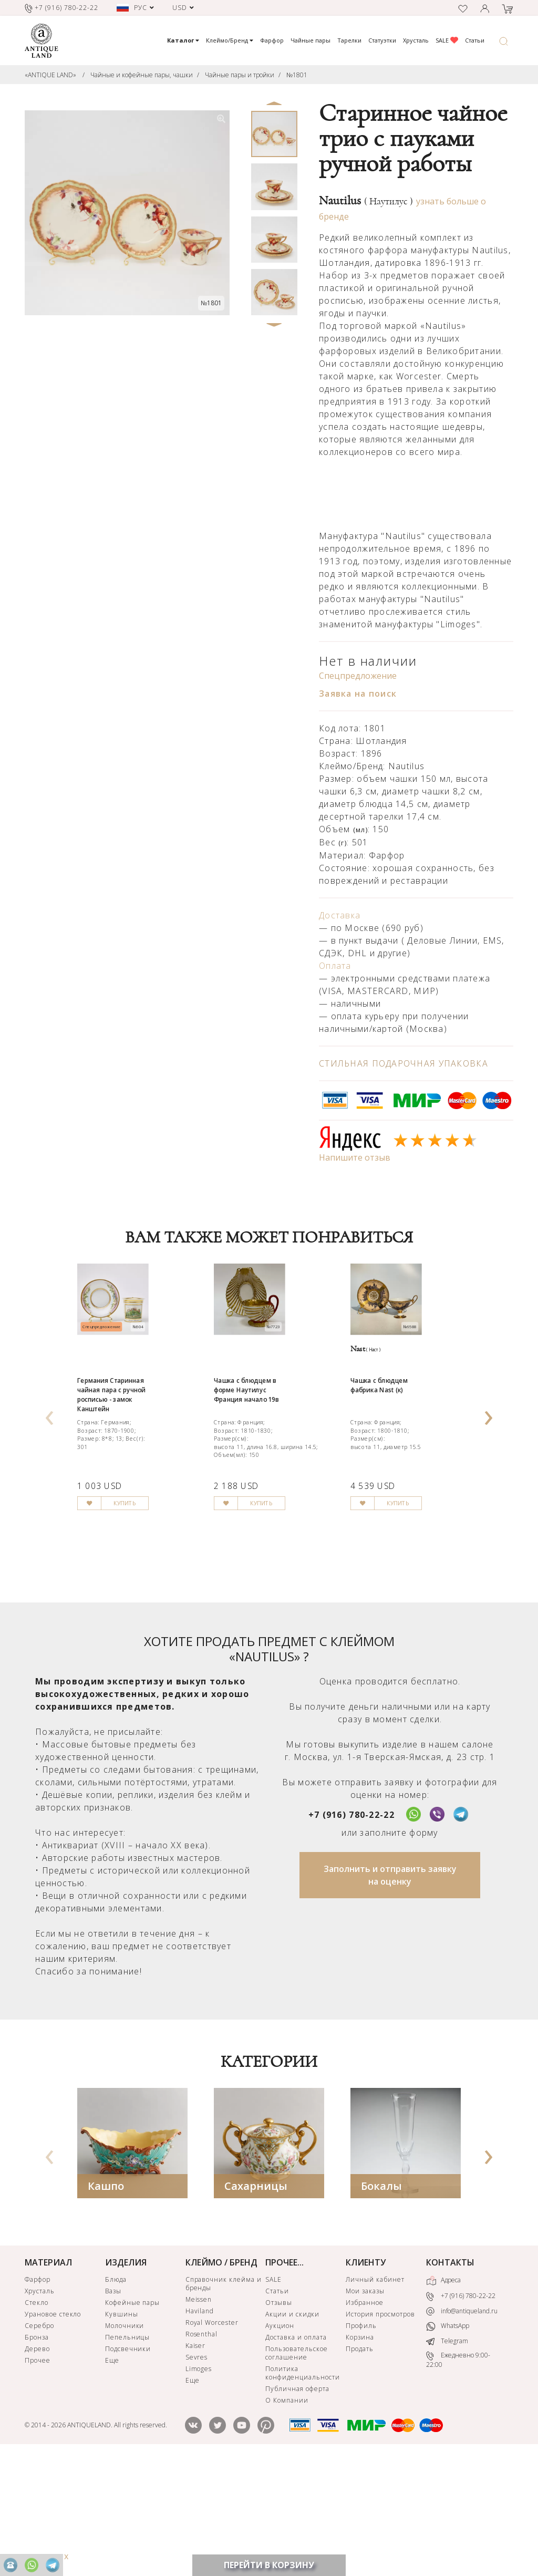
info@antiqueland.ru (462, 2427)
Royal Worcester (212, 2438)
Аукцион (279, 2441)
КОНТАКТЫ (450, 2378)
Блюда (116, 2395)
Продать (360, 2464)
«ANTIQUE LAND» (50, 74)
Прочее (37, 2475)
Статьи (474, 40)
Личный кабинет (375, 2395)
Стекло (36, 2418)
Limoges (198, 2484)
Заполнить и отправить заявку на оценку (390, 1991)
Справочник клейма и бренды (223, 2399)
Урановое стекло (53, 2429)
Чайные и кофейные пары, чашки (141, 74)
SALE (447, 40)
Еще (112, 2475)
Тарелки (349, 40)
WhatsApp (447, 2442)
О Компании (286, 2515)
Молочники (124, 2441)
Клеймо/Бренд (229, 40)
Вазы (113, 2406)
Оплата (335, 965)
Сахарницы (255, 2301)
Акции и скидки (292, 2429)
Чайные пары (310, 40)
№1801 (296, 74)
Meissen (198, 2415)
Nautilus (366, 200)
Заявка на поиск (358, 693)
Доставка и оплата (295, 2452)
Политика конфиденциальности (302, 2488)
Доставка (339, 915)
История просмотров (380, 2429)
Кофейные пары (132, 2418)
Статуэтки (382, 40)
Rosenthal (201, 2449)
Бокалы (381, 2301)
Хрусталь (416, 40)
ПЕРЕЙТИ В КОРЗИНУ (269, 2565)
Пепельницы (127, 2452)
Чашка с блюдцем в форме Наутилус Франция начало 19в (264, 1459)
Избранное (365, 2418)
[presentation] (49, 1469)
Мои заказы (365, 2406)
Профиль (361, 2441)
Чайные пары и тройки (239, 74)
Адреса (443, 2396)
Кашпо (106, 2301)
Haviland (199, 2426)
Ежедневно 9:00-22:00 (458, 2475)
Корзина (360, 2452)
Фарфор (272, 40)
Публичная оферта (297, 2504)
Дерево (37, 2464)
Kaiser (195, 2461)
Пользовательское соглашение (296, 2468)
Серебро (39, 2441)
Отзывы (278, 2418)
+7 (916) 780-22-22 (351, 1930)
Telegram (447, 2456)
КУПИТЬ (150, 1634)
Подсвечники (128, 2464)
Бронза (37, 2452)
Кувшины (121, 2429)
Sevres (196, 2472)
